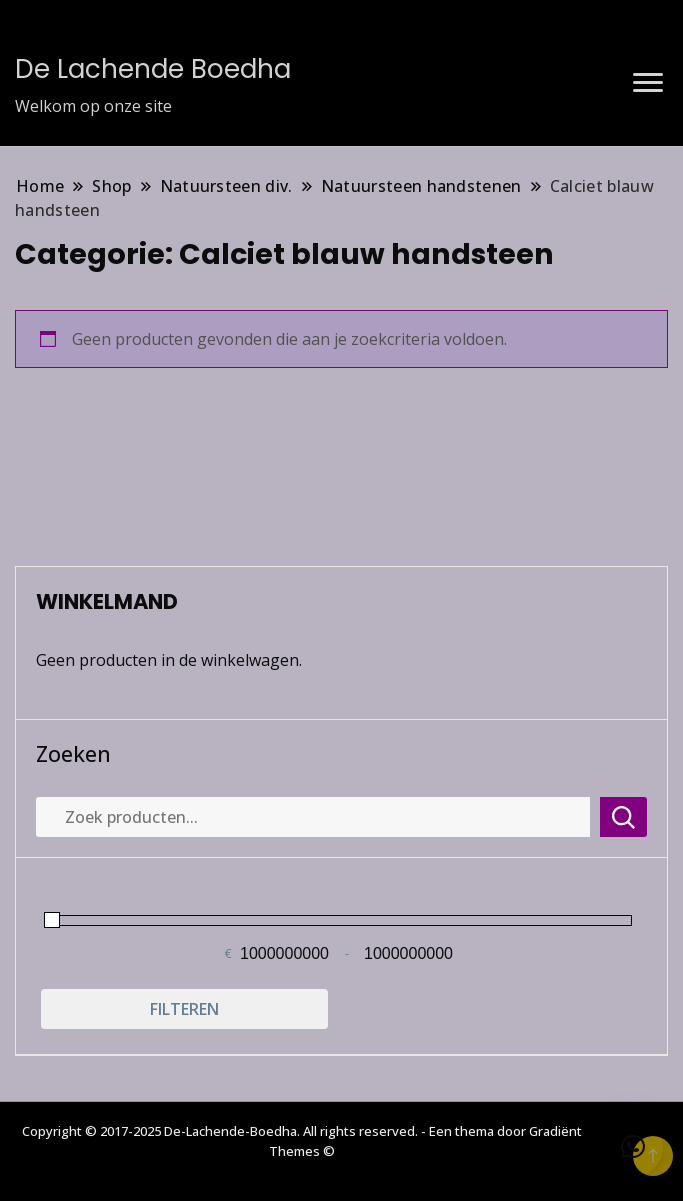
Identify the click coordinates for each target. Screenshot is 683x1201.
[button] (633, 1147)
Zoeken (73, 754)
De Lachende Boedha (153, 69)
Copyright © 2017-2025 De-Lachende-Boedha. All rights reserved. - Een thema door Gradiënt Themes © (302, 1141)
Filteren (184, 1009)
